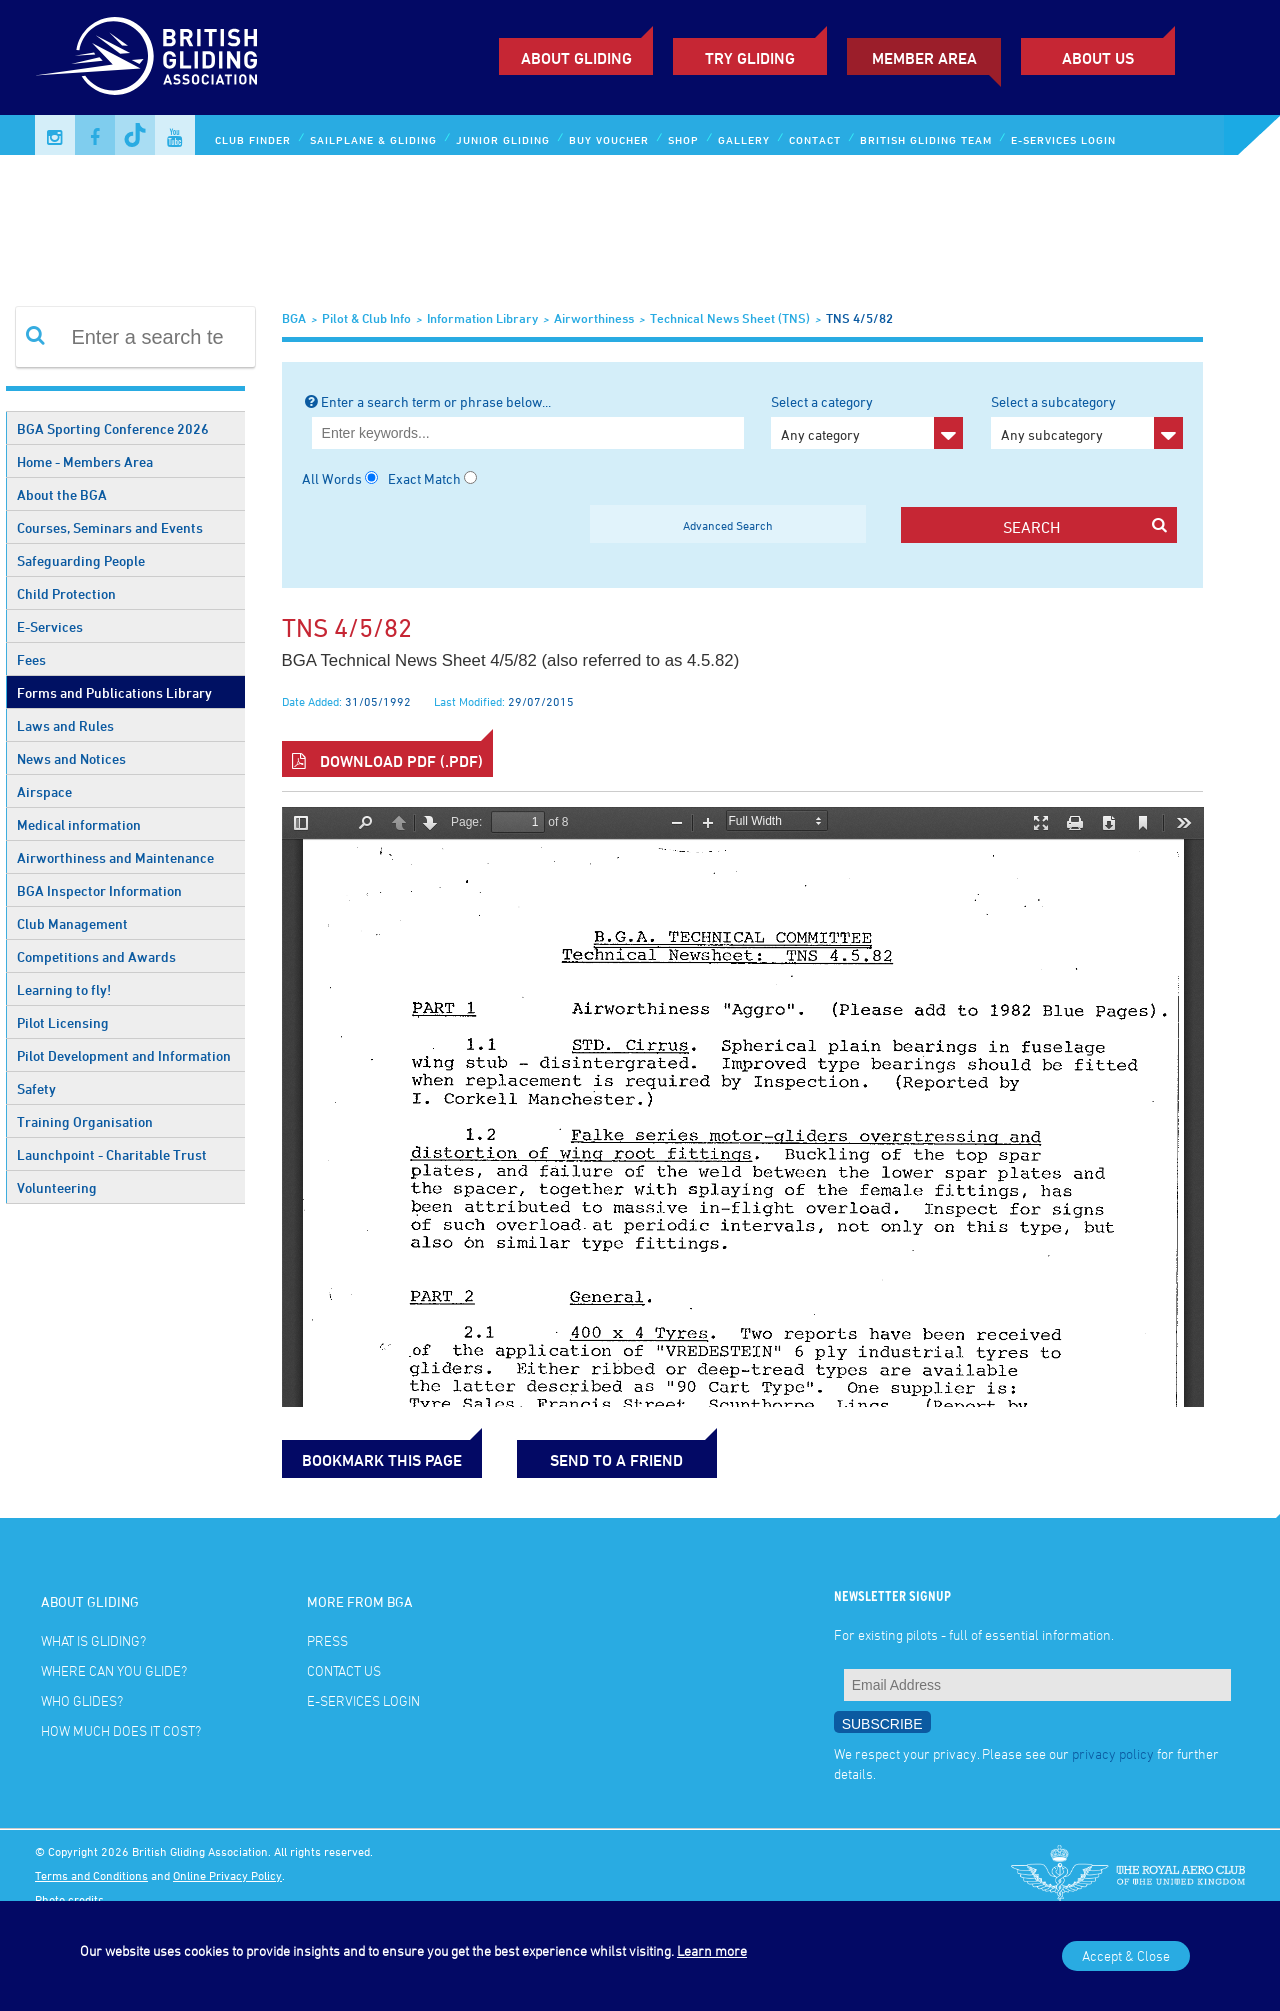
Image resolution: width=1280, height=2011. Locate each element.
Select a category (867, 421)
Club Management (72, 923)
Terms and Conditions (91, 1875)
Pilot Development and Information (124, 1055)
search (1085, 526)
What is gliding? (93, 1640)
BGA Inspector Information (99, 890)
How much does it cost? (121, 1730)
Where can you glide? (114, 1670)
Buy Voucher (609, 139)
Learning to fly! (64, 989)
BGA (294, 318)
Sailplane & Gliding (373, 139)
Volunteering (57, 1187)
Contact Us (344, 1670)
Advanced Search (728, 525)
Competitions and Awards (96, 956)
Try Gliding (750, 58)
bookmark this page (382, 1460)
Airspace (44, 791)
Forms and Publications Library (114, 692)
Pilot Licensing (63, 1022)
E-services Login (1063, 139)
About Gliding (576, 58)
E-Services (50, 626)
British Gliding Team (926, 139)
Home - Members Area (85, 461)
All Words (332, 478)
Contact (815, 139)
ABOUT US (1098, 58)
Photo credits (69, 1899)
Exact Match (424, 478)
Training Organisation (85, 1121)
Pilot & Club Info (366, 318)
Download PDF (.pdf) (387, 761)
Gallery (744, 139)
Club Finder (253, 139)
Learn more (712, 1950)
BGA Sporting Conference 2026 (113, 428)
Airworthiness (594, 318)
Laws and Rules (65, 725)
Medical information (79, 824)
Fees (31, 659)
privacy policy (1113, 1753)
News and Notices (71, 758)
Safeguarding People (81, 560)
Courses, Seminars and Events (110, 527)
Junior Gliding (503, 139)
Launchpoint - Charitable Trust (112, 1154)
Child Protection (66, 593)
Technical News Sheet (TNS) (730, 318)
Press (327, 1640)
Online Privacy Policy (227, 1875)
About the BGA (62, 494)
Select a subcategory (1087, 421)
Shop (683, 139)
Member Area (924, 58)
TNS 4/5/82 (859, 318)
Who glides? (82, 1700)
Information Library (482, 318)
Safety (36, 1088)
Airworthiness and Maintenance (115, 857)
